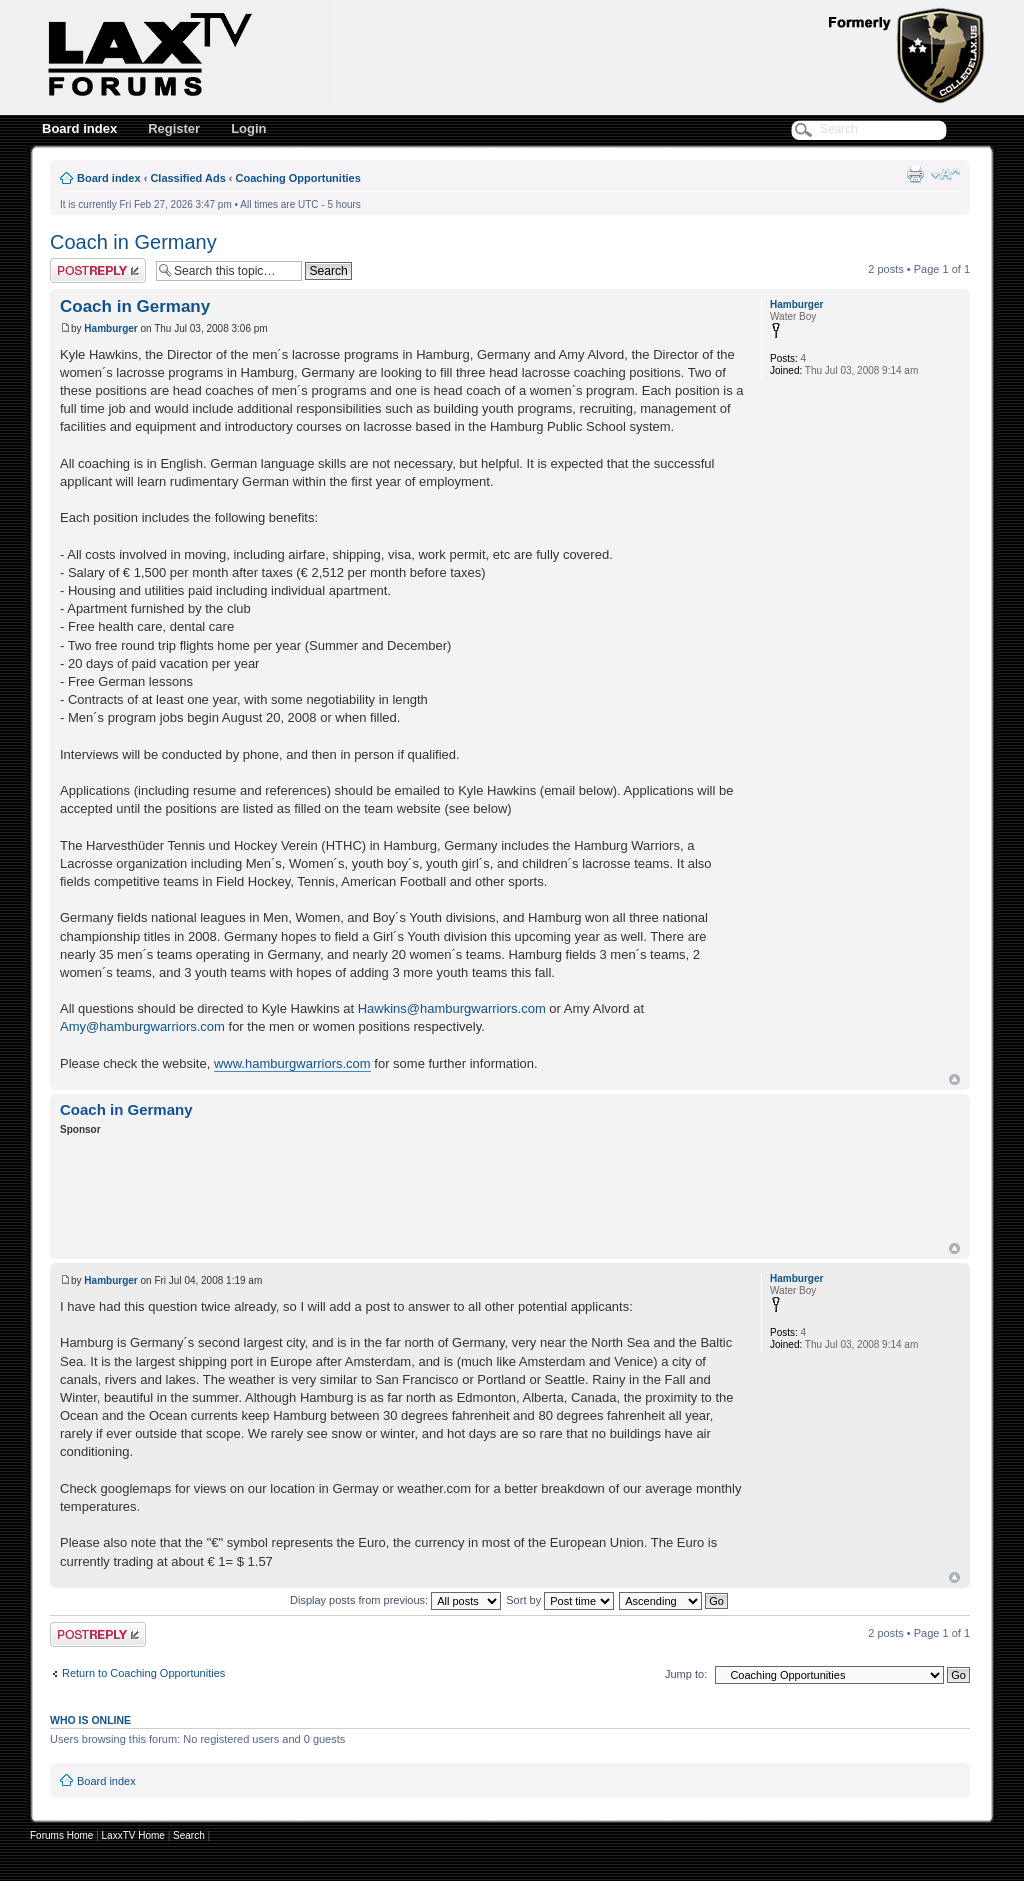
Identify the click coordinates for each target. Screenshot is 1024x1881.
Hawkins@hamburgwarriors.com (452, 1008)
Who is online (90, 1720)
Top (954, 1079)
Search (189, 1835)
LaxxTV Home (133, 1835)
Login (248, 128)
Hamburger (110, 328)
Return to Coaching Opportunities (143, 1673)
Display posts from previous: (395, 1600)
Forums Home (61, 1835)
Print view (915, 174)
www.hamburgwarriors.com (292, 1063)
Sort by (560, 1600)
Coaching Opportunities (298, 178)
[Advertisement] (424, 1192)
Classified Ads (187, 178)
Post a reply (98, 270)
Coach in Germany (133, 242)
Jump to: (686, 1674)
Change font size (945, 174)
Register (174, 128)
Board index (79, 128)
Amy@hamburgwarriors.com (142, 1026)
